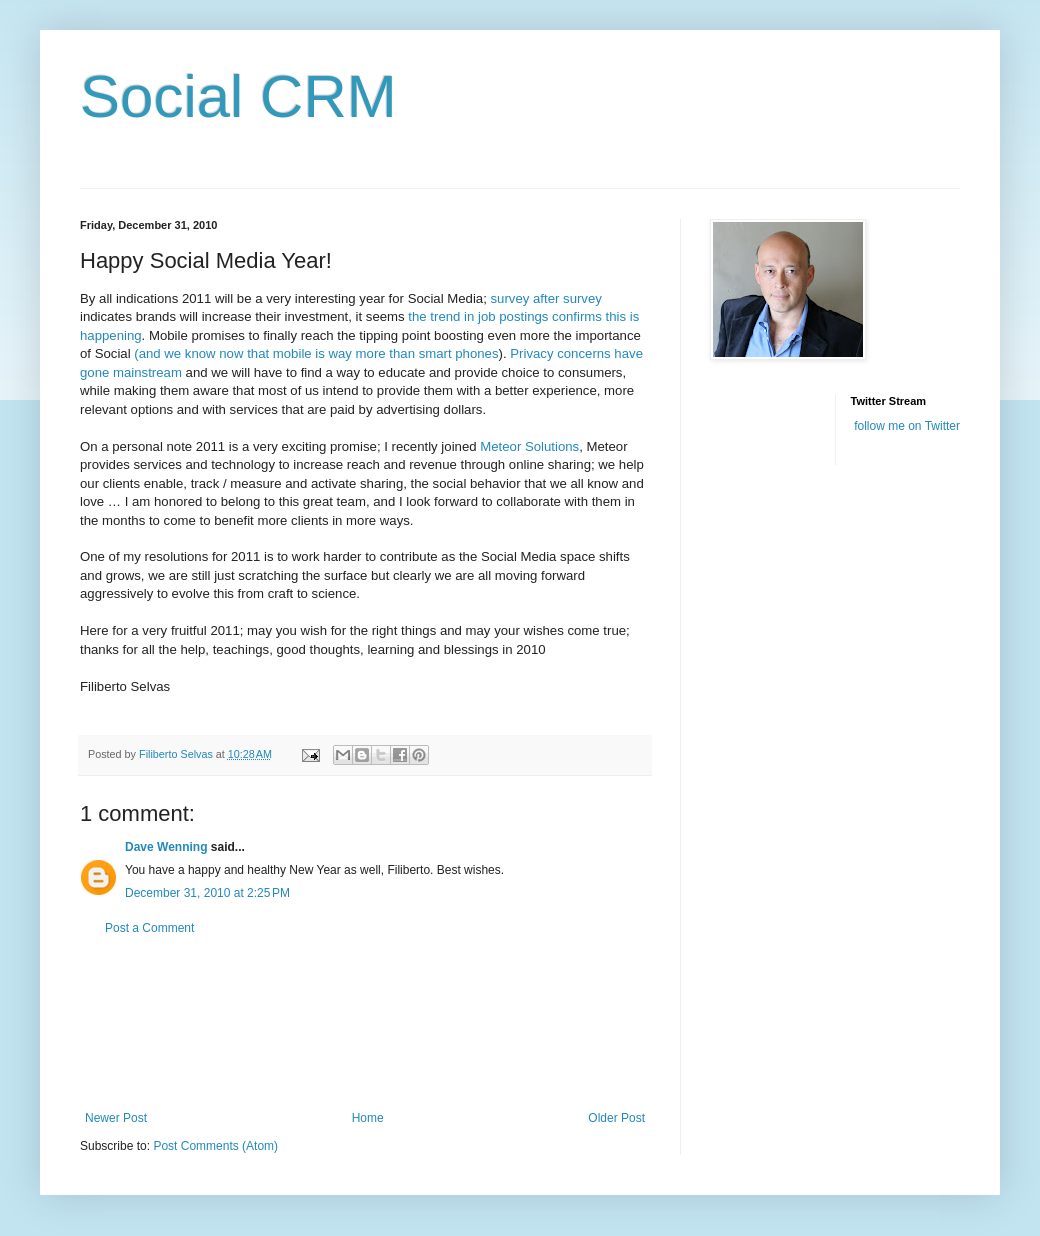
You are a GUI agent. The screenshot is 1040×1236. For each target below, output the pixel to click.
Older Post (616, 1118)
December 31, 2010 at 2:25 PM (207, 893)
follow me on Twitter (907, 426)
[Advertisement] (365, 1023)
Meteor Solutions (529, 446)
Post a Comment (149, 928)
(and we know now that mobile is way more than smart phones (316, 353)
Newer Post (116, 1118)
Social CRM (238, 96)
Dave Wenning (166, 847)
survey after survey (544, 298)
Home (368, 1118)
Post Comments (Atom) (215, 1146)
